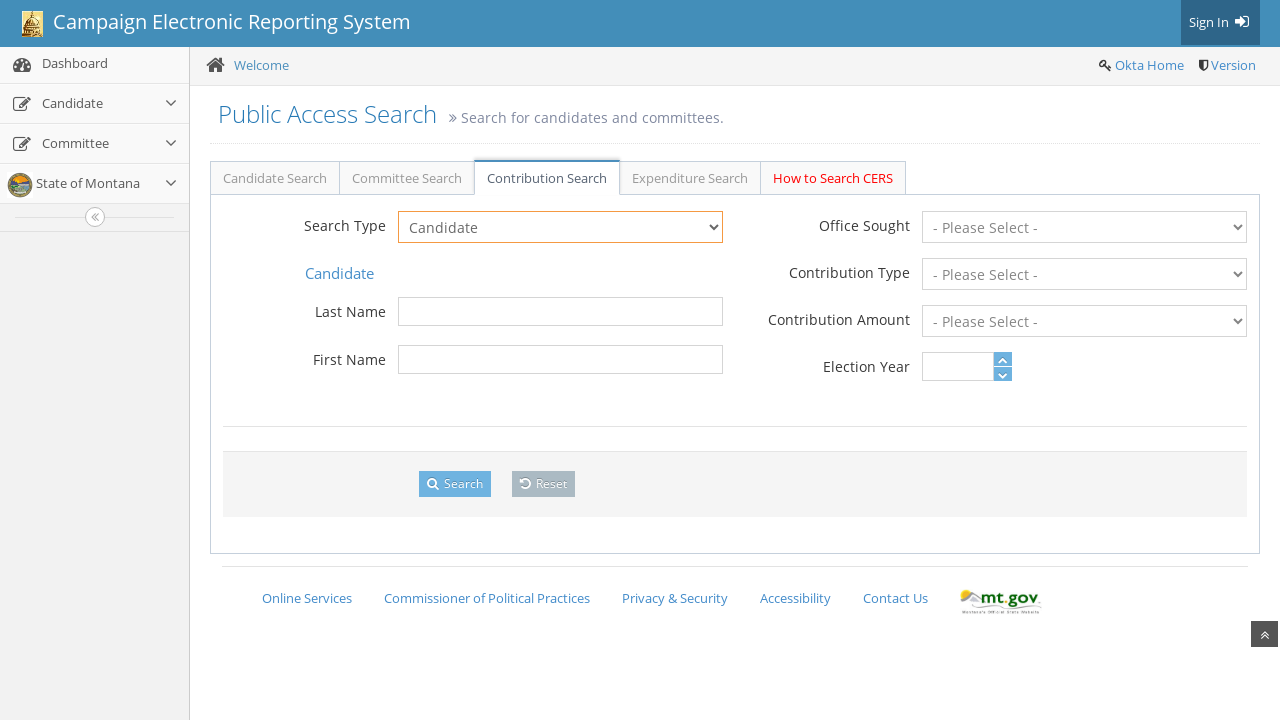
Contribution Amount (839, 319)
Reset (543, 483)
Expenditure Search (690, 178)
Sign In (1220, 22)
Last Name (350, 311)
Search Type (345, 225)
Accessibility (795, 598)
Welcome (261, 65)
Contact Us (895, 598)
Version (1233, 65)
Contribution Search (547, 178)
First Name (349, 359)
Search (455, 483)
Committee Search (407, 178)
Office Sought (864, 225)
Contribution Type (849, 272)
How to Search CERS (833, 178)
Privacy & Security (675, 598)
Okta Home (1149, 65)
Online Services (307, 598)
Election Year (866, 366)
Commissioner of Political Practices (487, 598)
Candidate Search (275, 178)
